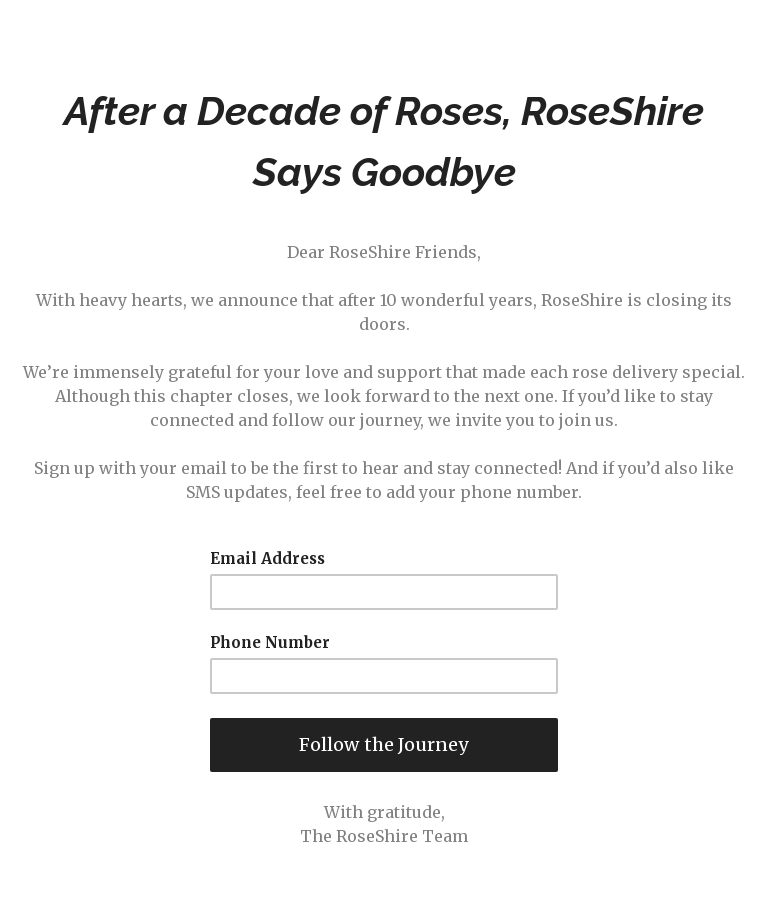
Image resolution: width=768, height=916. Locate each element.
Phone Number (270, 643)
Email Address (267, 559)
